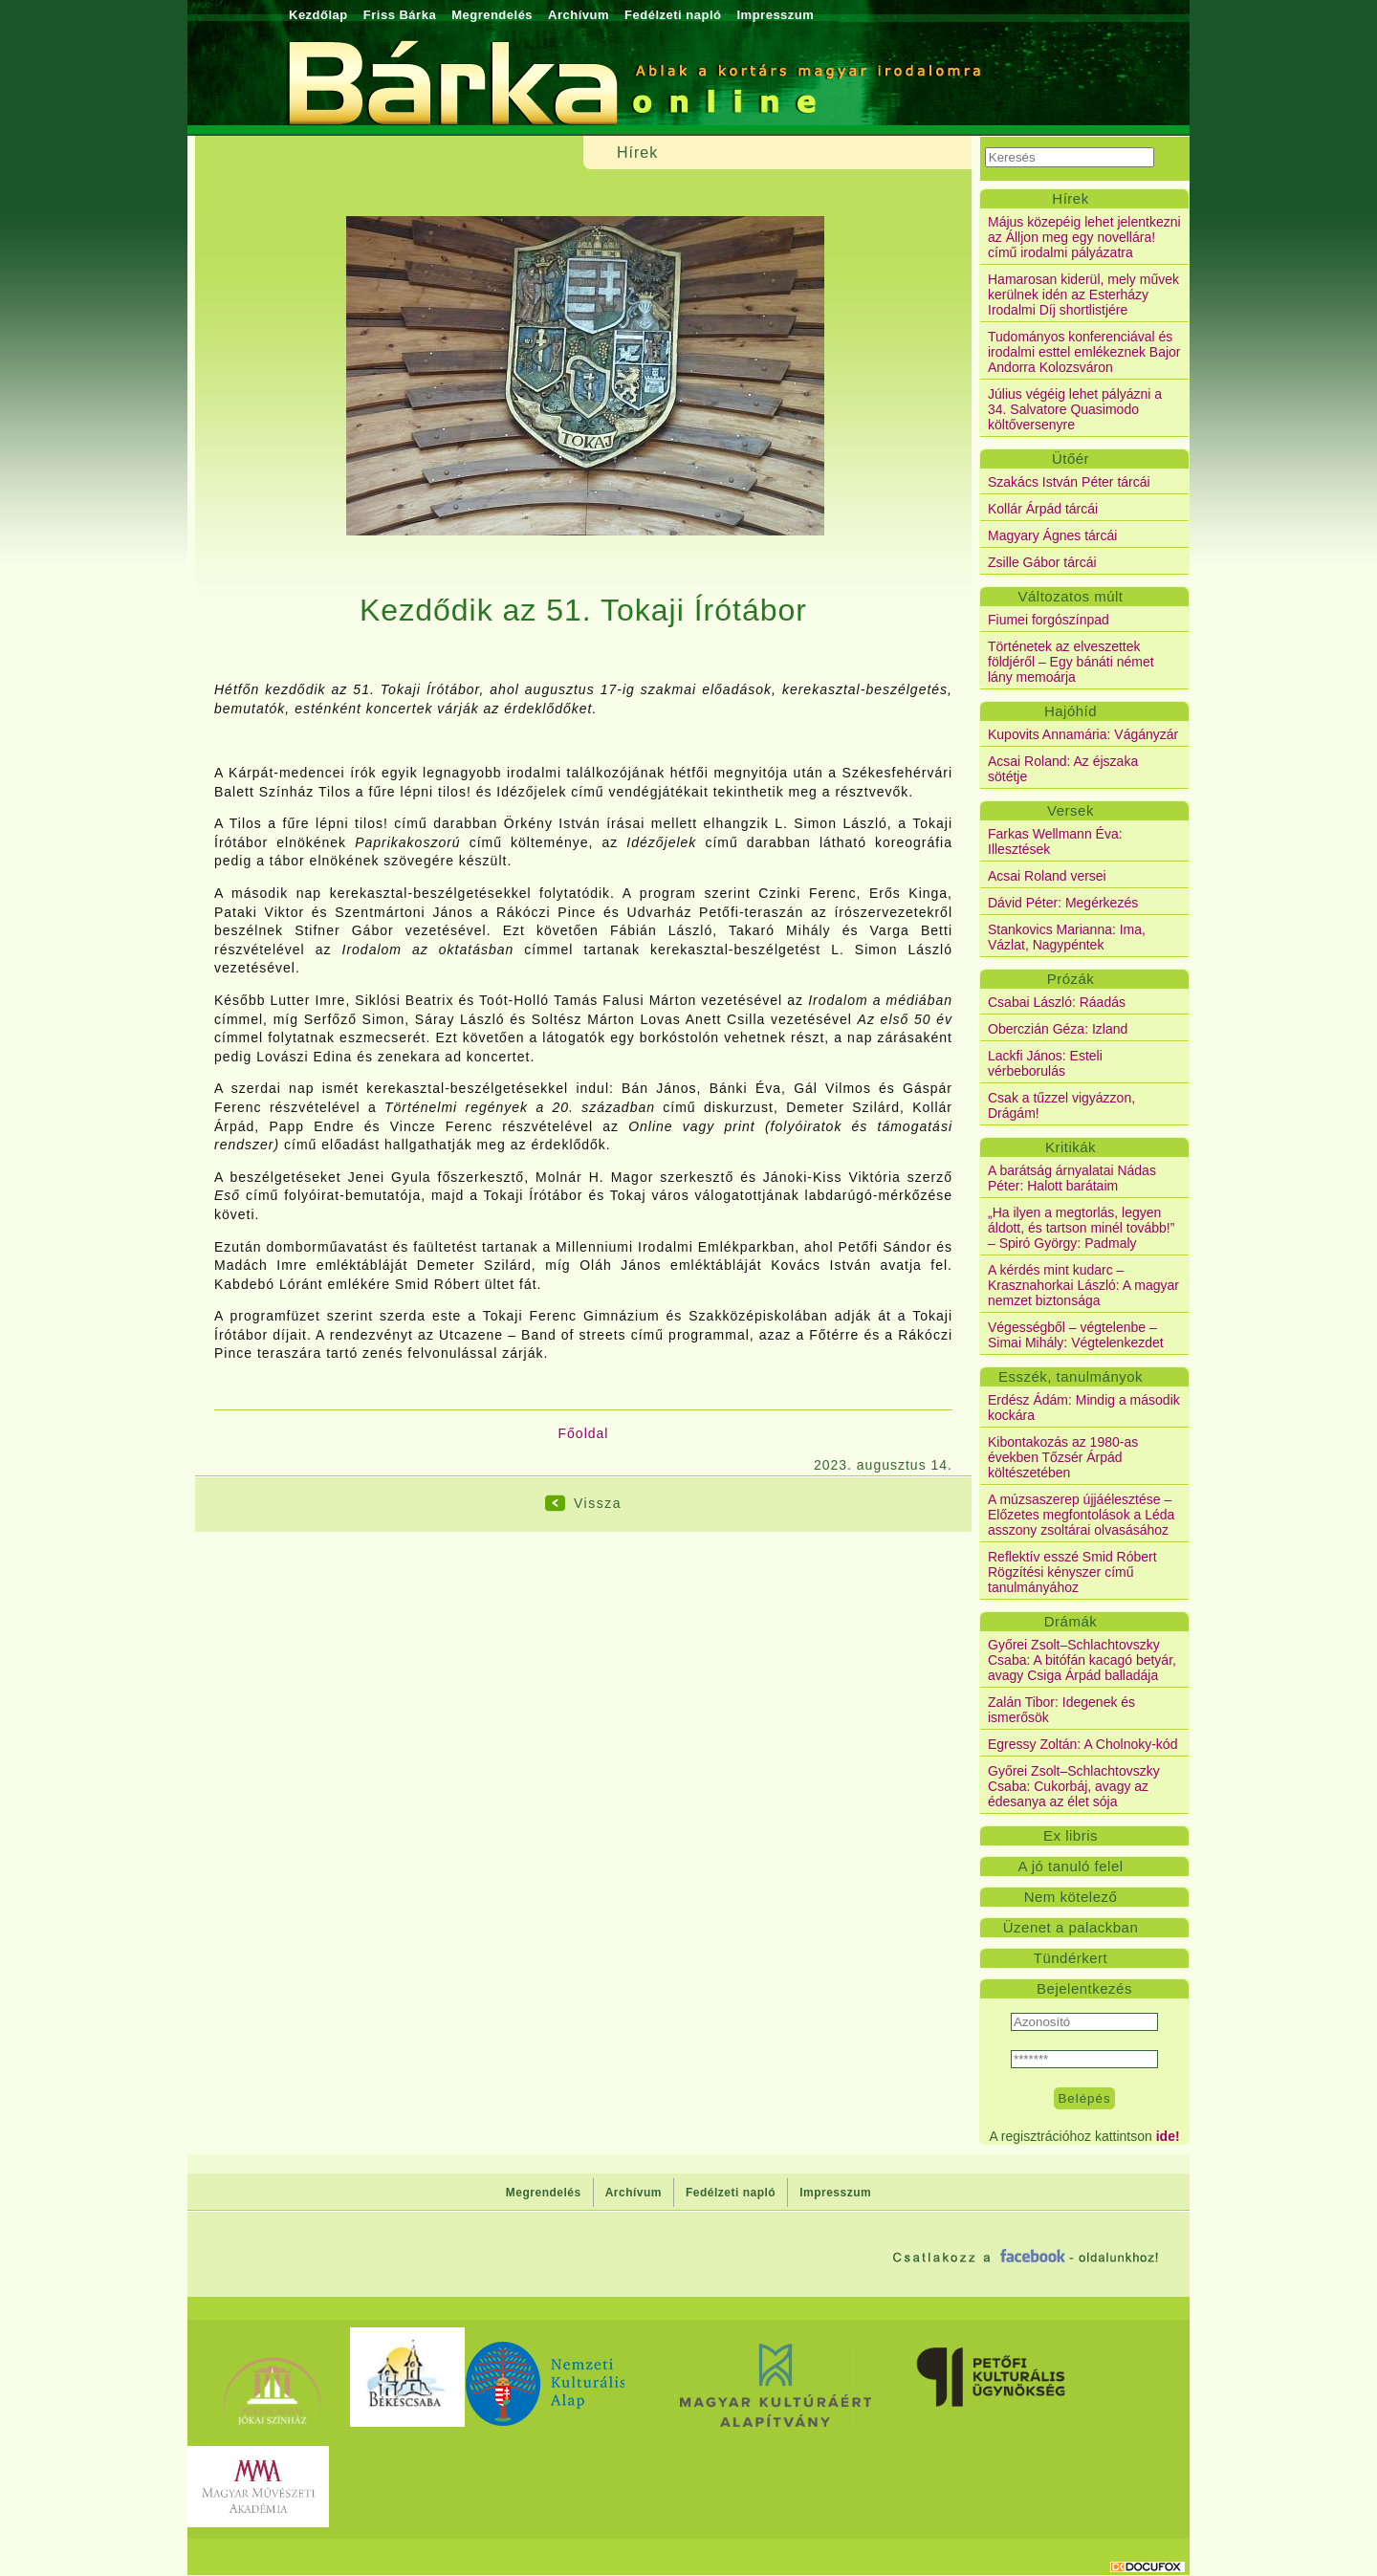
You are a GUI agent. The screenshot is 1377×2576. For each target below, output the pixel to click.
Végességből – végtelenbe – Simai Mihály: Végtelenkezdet (1076, 1335)
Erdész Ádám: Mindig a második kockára (1084, 1407)
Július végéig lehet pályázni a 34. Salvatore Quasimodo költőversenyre (1075, 409)
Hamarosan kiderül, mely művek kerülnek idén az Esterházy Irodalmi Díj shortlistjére (1083, 294)
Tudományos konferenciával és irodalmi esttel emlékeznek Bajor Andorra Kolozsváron (1084, 352)
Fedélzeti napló (672, 15)
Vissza (598, 1503)
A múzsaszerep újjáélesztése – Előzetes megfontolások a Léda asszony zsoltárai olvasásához (1081, 1515)
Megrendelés (492, 15)
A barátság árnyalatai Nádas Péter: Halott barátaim (1072, 1178)
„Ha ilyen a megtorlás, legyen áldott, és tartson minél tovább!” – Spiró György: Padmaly (1081, 1228)
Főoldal (583, 1433)
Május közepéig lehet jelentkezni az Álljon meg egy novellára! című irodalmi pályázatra (1084, 237)
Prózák (1071, 979)
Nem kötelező (1071, 1896)
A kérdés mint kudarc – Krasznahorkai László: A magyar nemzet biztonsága (1083, 1285)
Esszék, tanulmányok (1070, 1376)
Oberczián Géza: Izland (1057, 1029)
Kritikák (1070, 1147)
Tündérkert (1071, 1958)
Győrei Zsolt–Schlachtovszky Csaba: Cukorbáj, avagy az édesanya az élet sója (1074, 1786)
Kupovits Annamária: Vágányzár (1083, 734)
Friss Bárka (399, 15)
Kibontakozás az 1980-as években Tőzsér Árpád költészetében (1063, 1457)
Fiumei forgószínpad (1048, 619)
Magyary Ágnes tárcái (1052, 535)
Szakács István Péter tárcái (1069, 482)
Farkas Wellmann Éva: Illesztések (1055, 841)
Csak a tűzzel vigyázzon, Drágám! (1061, 1105)
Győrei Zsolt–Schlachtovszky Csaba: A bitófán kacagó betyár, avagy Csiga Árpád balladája (1082, 1660)
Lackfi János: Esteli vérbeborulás (1045, 1063)
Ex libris (1070, 1835)
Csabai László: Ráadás (1057, 1002)
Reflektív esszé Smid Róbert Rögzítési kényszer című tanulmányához (1072, 1572)
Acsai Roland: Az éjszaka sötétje (1063, 768)
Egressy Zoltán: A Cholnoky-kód (1082, 1744)
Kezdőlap (318, 15)
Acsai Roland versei (1047, 876)
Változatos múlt (1070, 596)
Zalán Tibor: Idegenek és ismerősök (1061, 1709)
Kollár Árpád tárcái (1043, 508)
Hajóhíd (1070, 711)
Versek (1070, 810)
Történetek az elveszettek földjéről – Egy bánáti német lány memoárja (1071, 662)
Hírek (1070, 198)
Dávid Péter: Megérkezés (1063, 902)
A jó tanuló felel (1070, 1866)
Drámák (1071, 1621)
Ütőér (1070, 458)
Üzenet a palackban (1071, 1927)
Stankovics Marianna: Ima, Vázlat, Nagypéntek (1067, 937)
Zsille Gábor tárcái (1042, 562)
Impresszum (775, 15)
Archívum (578, 15)
